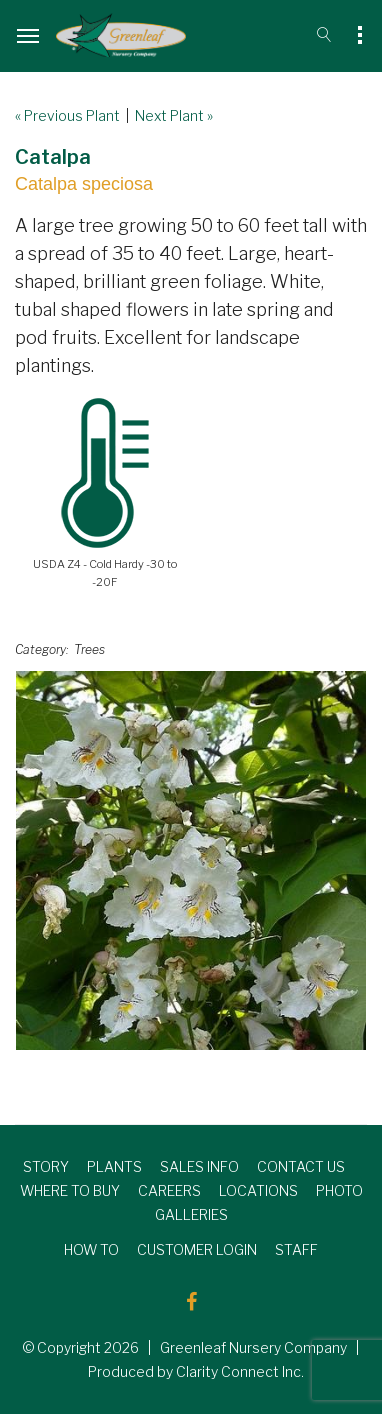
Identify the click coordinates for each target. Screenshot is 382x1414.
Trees (89, 649)
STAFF (296, 1249)
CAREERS (169, 1190)
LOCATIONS (258, 1190)
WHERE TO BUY (70, 1190)
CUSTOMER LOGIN (197, 1249)
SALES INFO (199, 1166)
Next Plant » (174, 115)
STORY (46, 1166)
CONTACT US (301, 1166)
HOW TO (91, 1249)
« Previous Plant (67, 115)
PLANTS (114, 1166)
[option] (191, 860)
